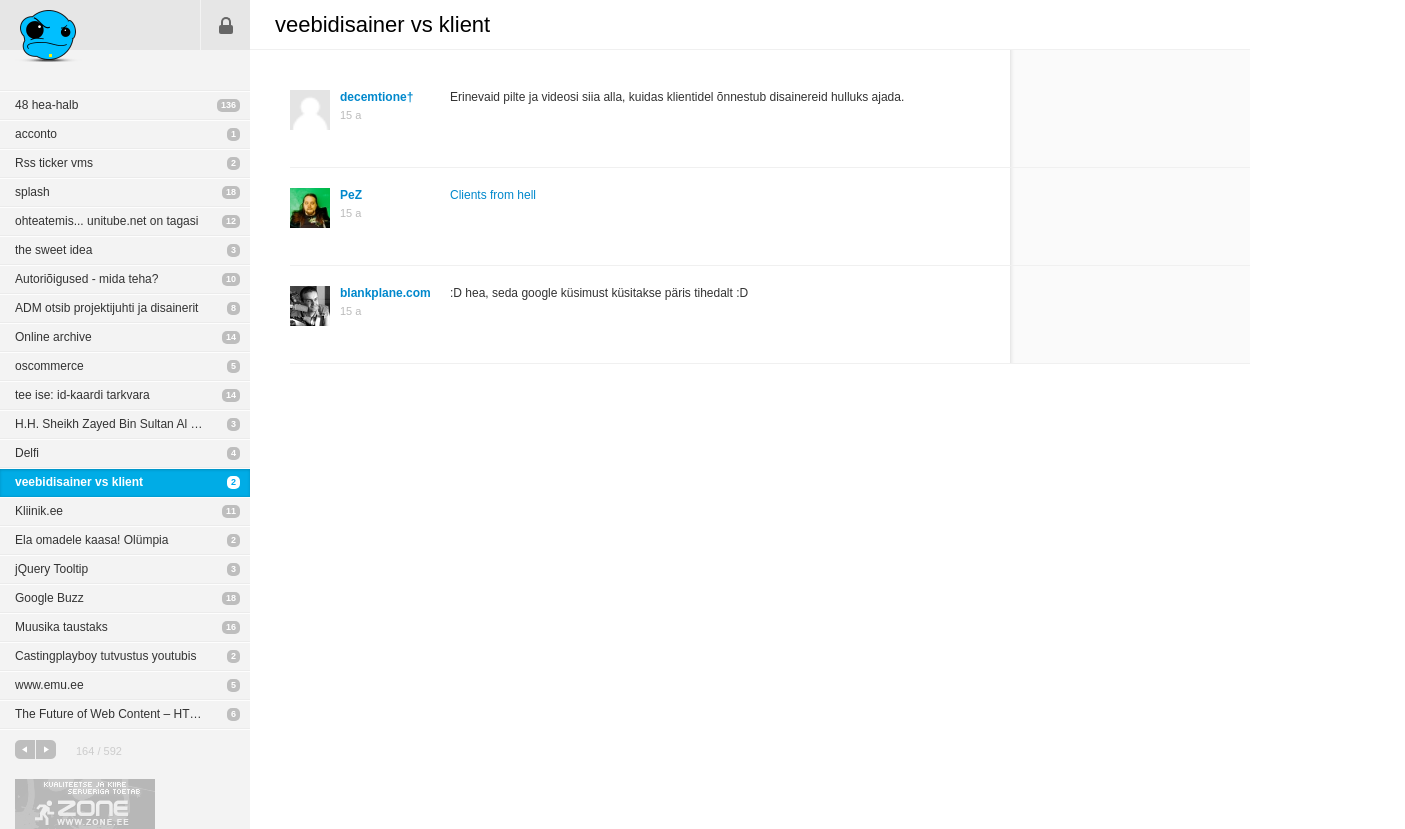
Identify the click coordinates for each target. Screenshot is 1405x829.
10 (231, 279)
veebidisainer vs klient (79, 482)
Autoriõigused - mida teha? (86, 279)
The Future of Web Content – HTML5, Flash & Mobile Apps (132, 714)
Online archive (53, 337)
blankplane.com (385, 293)
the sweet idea (53, 250)
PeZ (351, 195)
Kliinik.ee (39, 511)
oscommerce (49, 366)
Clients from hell (493, 195)
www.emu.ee (49, 685)
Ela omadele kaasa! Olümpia (91, 540)
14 (231, 337)
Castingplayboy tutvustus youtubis (105, 656)
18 (231, 192)
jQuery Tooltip (51, 569)
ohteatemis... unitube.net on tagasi (106, 221)
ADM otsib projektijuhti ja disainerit (106, 308)
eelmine (25, 749)
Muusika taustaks (61, 627)
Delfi (27, 453)
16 (231, 627)
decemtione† (376, 97)
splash (32, 192)
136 (228, 105)
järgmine (46, 749)
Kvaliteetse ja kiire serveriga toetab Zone (85, 804)
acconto (36, 134)
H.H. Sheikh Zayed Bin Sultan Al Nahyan (123, 424)
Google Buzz (49, 598)
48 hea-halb (46, 105)
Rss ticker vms (54, 163)
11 (231, 511)
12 (231, 221)
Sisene (226, 25)
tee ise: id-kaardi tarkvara (82, 395)
